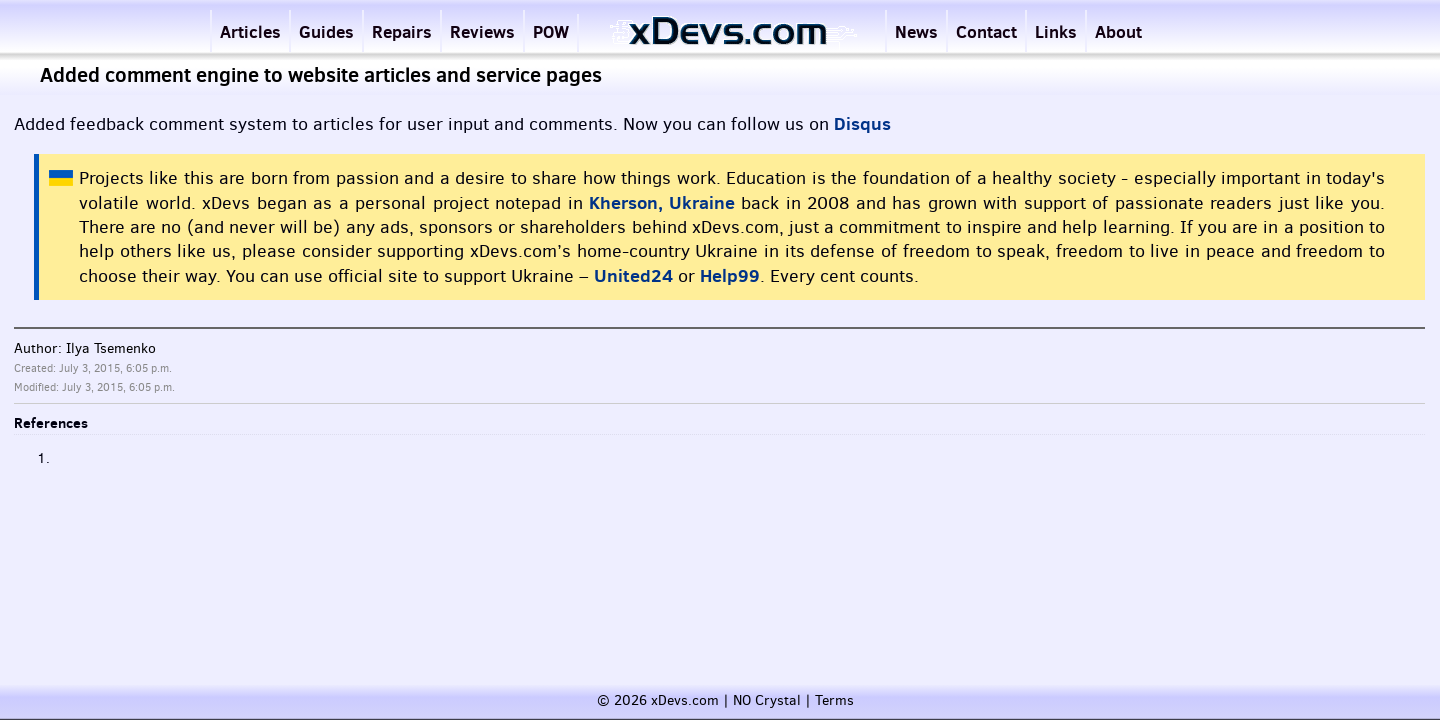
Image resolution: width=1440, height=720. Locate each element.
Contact (986, 31)
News (916, 31)
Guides (326, 31)
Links (1056, 31)
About (1118, 31)
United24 (633, 275)
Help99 (730, 275)
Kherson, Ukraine (662, 202)
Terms (834, 700)
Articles (250, 31)
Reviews (482, 31)
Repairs (402, 31)
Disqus (862, 123)
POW (551, 31)
